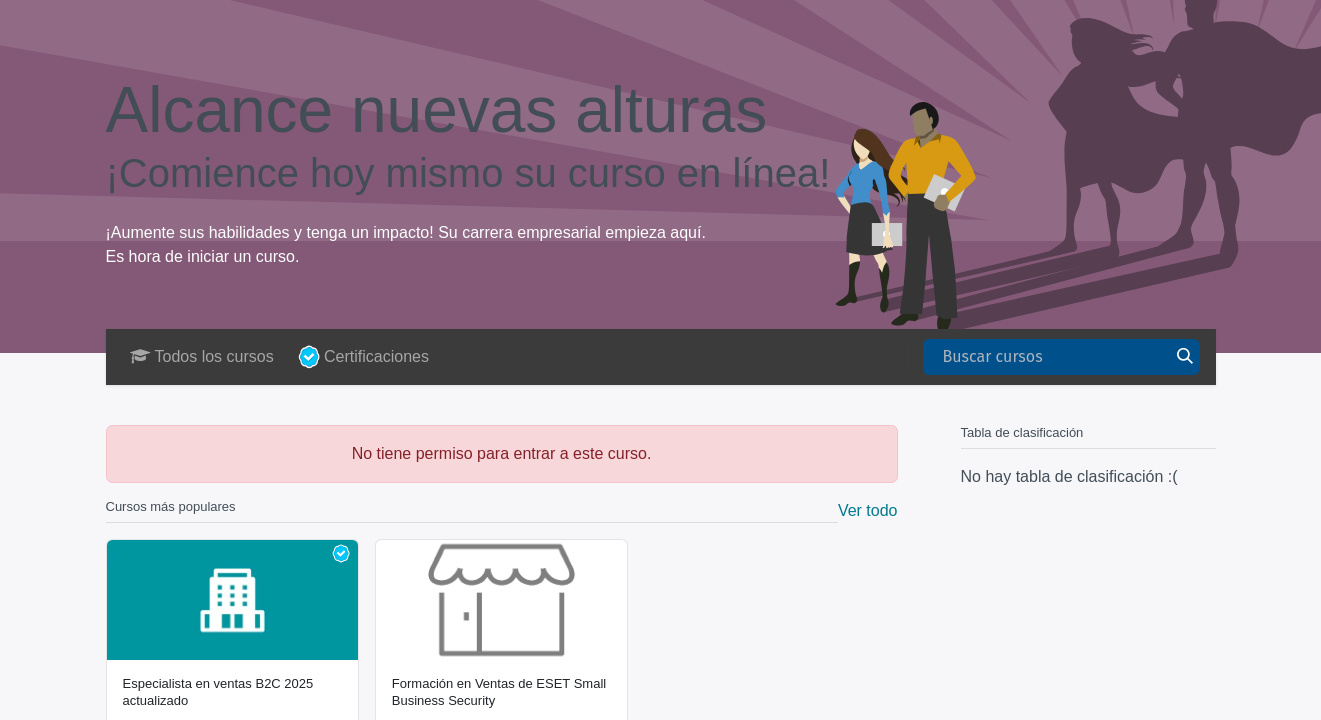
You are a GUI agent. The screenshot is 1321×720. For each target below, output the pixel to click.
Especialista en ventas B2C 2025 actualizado (218, 691)
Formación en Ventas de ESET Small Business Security (499, 691)
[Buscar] (1185, 357)
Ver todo (868, 510)
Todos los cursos (202, 356)
